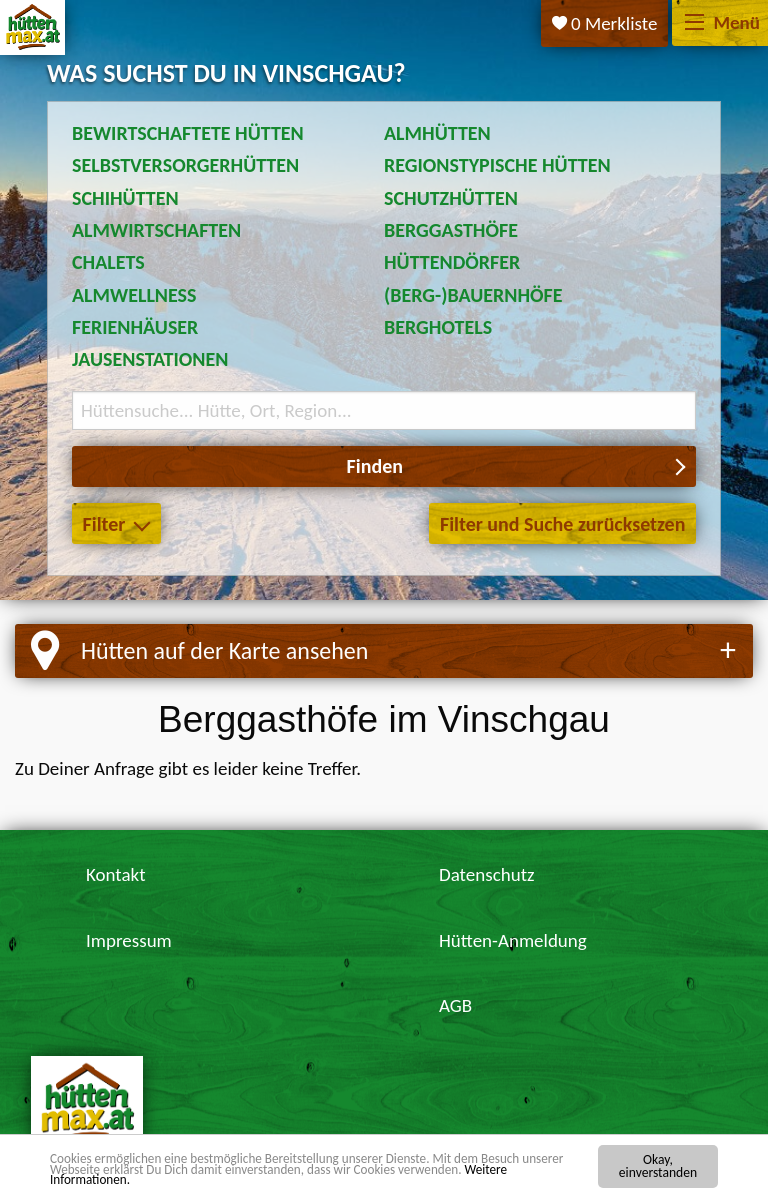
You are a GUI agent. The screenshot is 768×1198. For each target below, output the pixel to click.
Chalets (108, 262)
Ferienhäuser (135, 327)
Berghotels (438, 327)
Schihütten (125, 198)
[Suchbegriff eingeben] (384, 410)
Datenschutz (487, 874)
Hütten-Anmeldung (513, 940)
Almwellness (134, 295)
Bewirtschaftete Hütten (188, 133)
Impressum (129, 940)
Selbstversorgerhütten (185, 165)
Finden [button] (375, 466)
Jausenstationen (150, 359)
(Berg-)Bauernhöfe (473, 295)
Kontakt (116, 874)
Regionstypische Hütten (497, 165)
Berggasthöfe (451, 230)
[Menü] (694, 23)
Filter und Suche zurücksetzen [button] (562, 524)
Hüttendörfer (452, 262)
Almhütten (437, 133)
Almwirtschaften (156, 230)
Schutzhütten (451, 198)
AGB (455, 1005)
